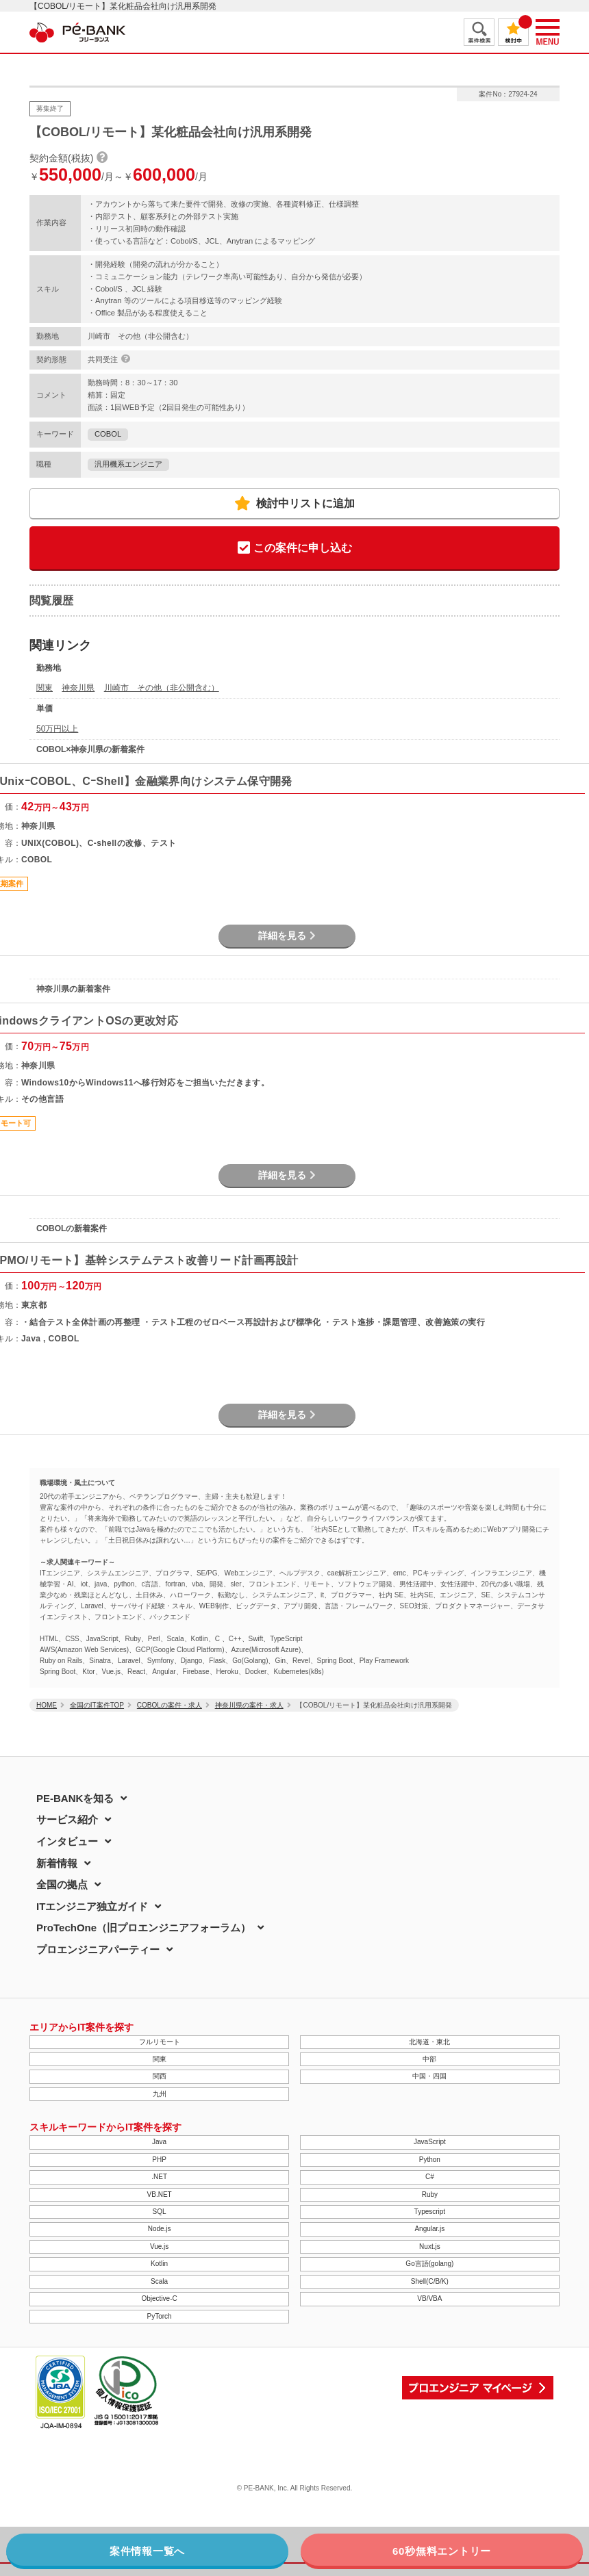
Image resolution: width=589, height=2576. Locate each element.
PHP (159, 2159)
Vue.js (159, 2246)
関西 (159, 2076)
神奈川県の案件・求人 (249, 1705)
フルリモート (159, 2042)
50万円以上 (57, 729)
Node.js (159, 2228)
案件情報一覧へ (147, 2551)
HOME (46, 1705)
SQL (159, 2211)
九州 (159, 2094)
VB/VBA (429, 2298)
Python (429, 2159)
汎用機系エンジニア (128, 464)
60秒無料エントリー (441, 2551)
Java (159, 2142)
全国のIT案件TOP (97, 1705)
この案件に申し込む (295, 548)
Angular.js (429, 2228)
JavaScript (430, 2142)
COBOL (108, 434)
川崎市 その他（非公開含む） (161, 688)
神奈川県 (78, 688)
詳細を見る (287, 935)
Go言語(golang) (429, 2263)
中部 (429, 2059)
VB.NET (159, 2194)
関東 (44, 688)
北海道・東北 (429, 2042)
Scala (159, 2281)
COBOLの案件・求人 (169, 1705)
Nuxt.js (429, 2246)
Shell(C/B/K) (430, 2281)
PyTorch (159, 2316)
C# (429, 2176)
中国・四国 (429, 2076)
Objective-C (159, 2298)
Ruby (430, 2194)
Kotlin (159, 2263)
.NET (159, 2176)
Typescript (430, 2211)
